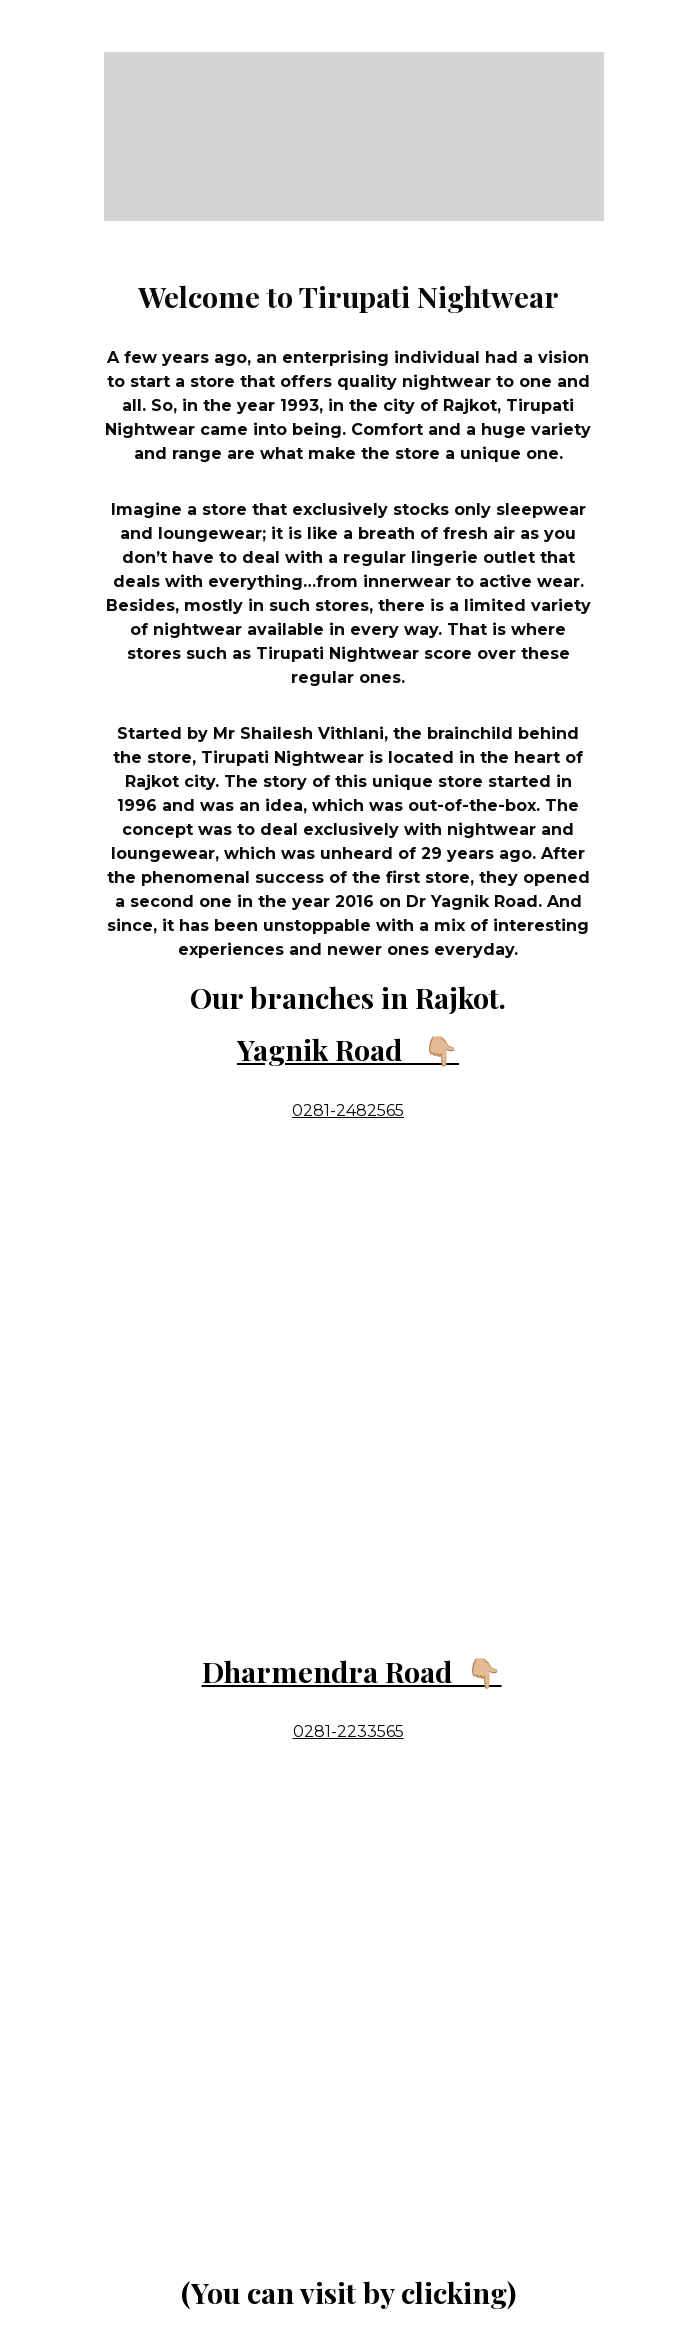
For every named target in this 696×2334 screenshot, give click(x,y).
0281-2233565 (348, 1731)
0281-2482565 (348, 1110)
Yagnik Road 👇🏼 (348, 1049)
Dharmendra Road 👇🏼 (352, 1671)
